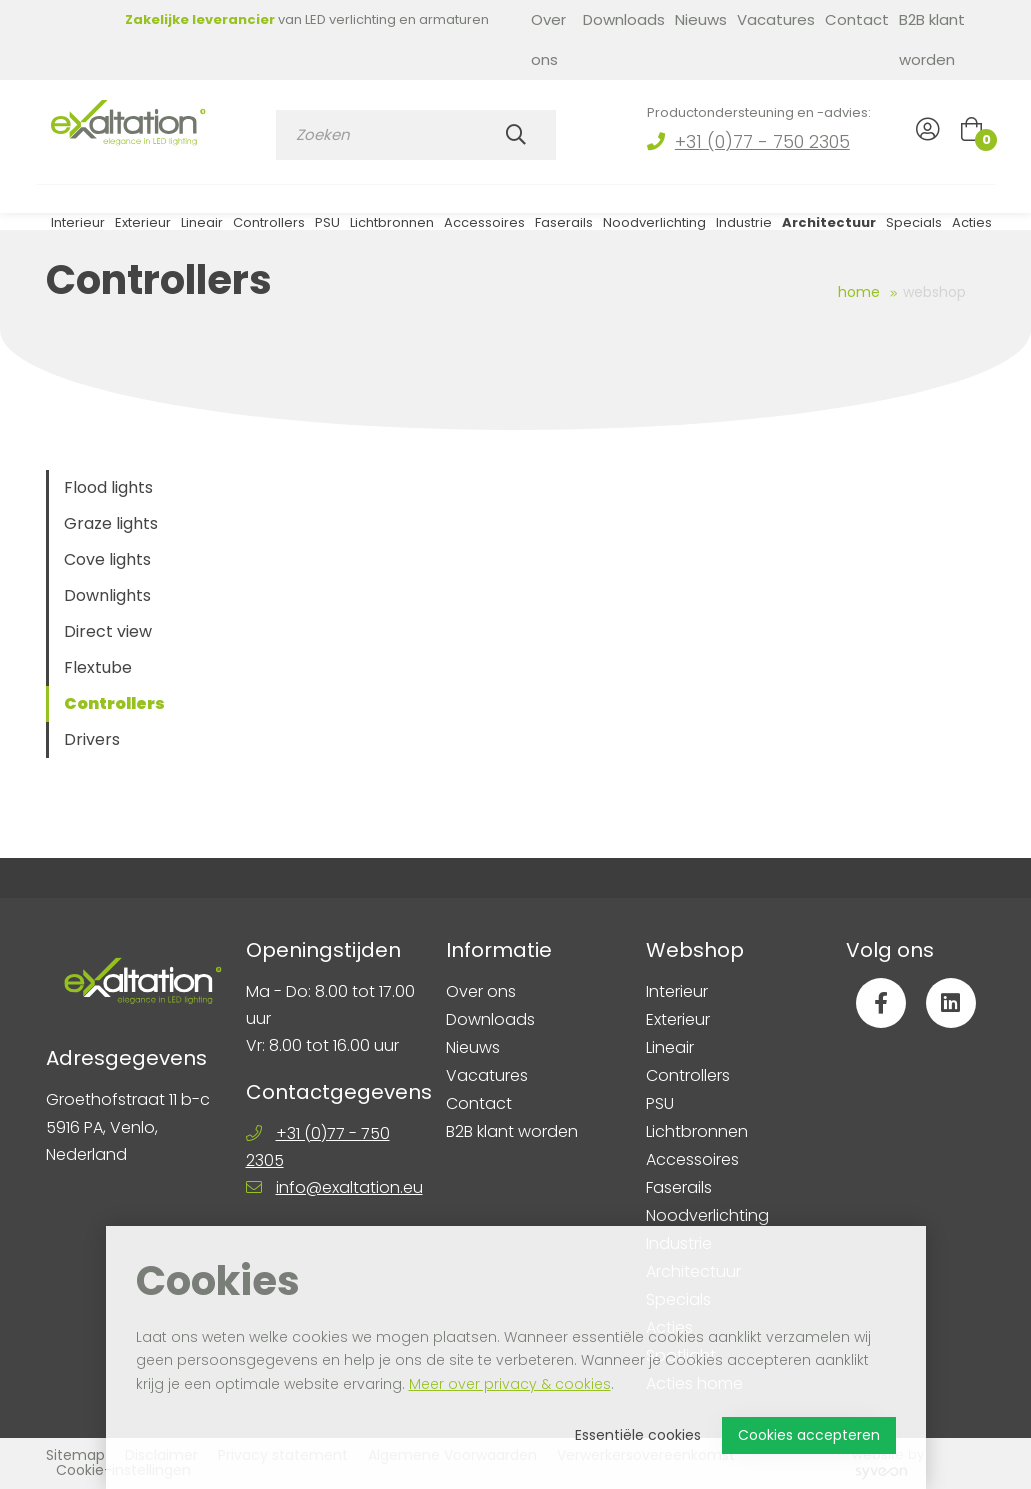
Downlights (107, 595)
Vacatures (776, 19)
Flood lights (108, 487)
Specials (914, 228)
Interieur (78, 228)
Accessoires (484, 228)
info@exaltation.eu (349, 1187)
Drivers (92, 739)
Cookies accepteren (809, 1435)
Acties (972, 228)
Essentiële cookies (638, 1435)
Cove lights (107, 559)
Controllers (269, 228)
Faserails (564, 228)
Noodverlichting (654, 228)
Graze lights (111, 523)
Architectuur (829, 228)
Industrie (744, 228)
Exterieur (143, 228)
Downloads (624, 19)
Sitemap (75, 1455)
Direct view (108, 631)
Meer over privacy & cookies (510, 1384)
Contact (857, 19)
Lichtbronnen (392, 228)
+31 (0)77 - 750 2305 (762, 141)
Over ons (548, 39)
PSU (327, 228)
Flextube (98, 667)
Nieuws (701, 19)
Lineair (202, 228)
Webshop (934, 292)
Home (859, 292)
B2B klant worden (932, 39)
